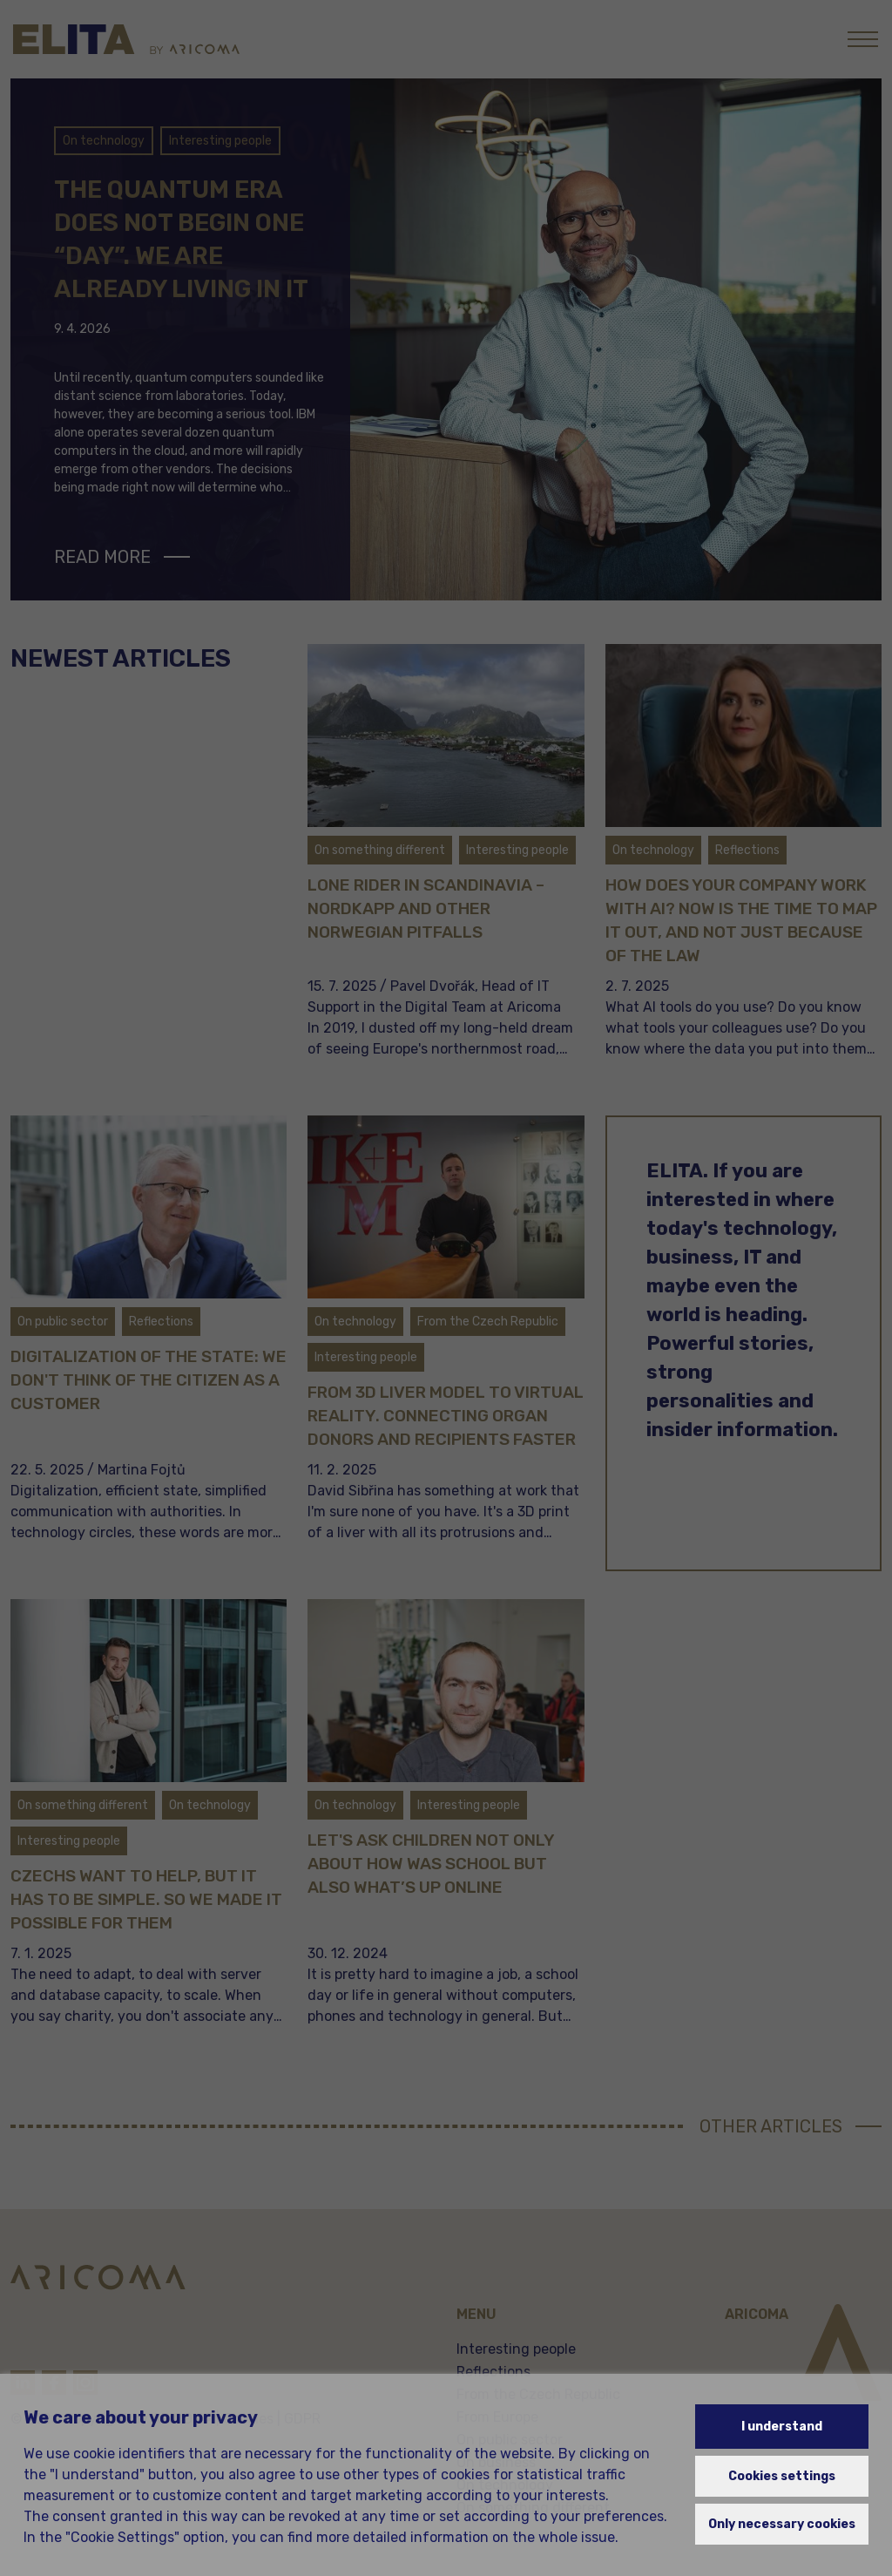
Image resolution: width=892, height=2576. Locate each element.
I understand (781, 2426)
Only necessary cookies (781, 2524)
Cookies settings (781, 2476)
